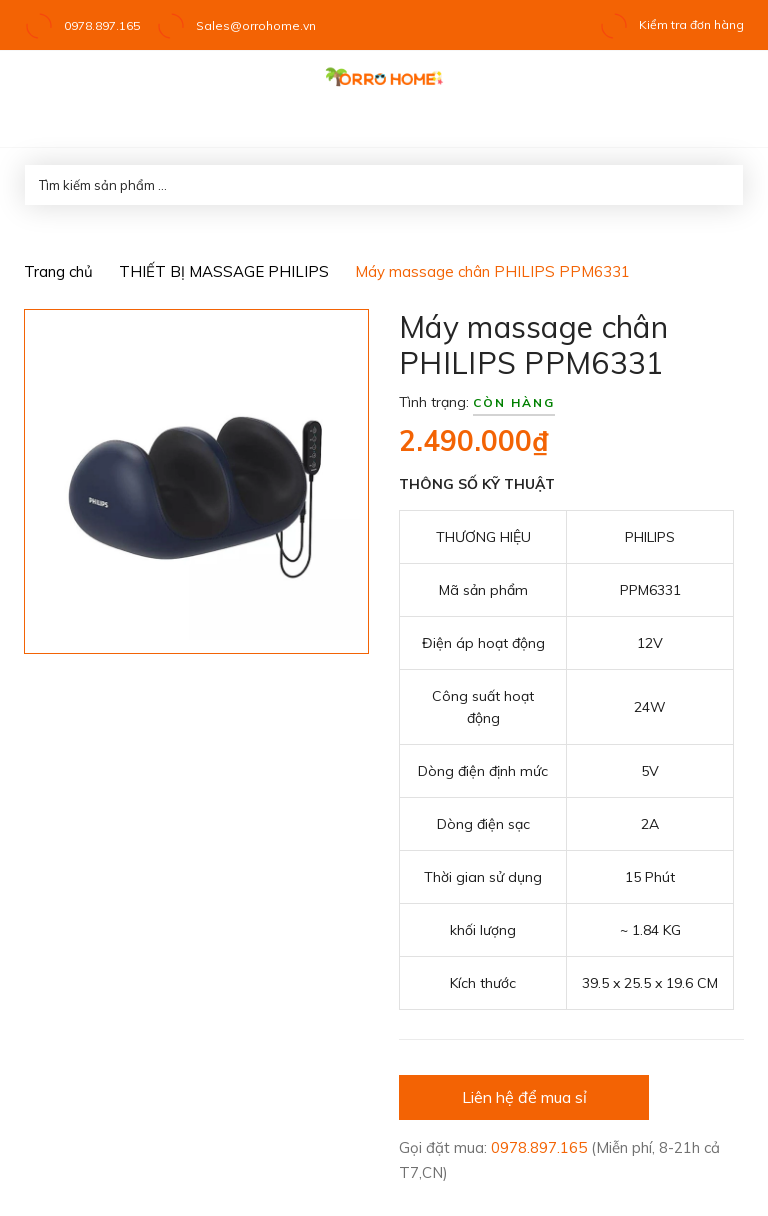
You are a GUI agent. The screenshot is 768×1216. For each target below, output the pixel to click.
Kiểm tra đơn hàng (671, 24)
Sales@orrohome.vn (256, 25)
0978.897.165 (102, 25)
